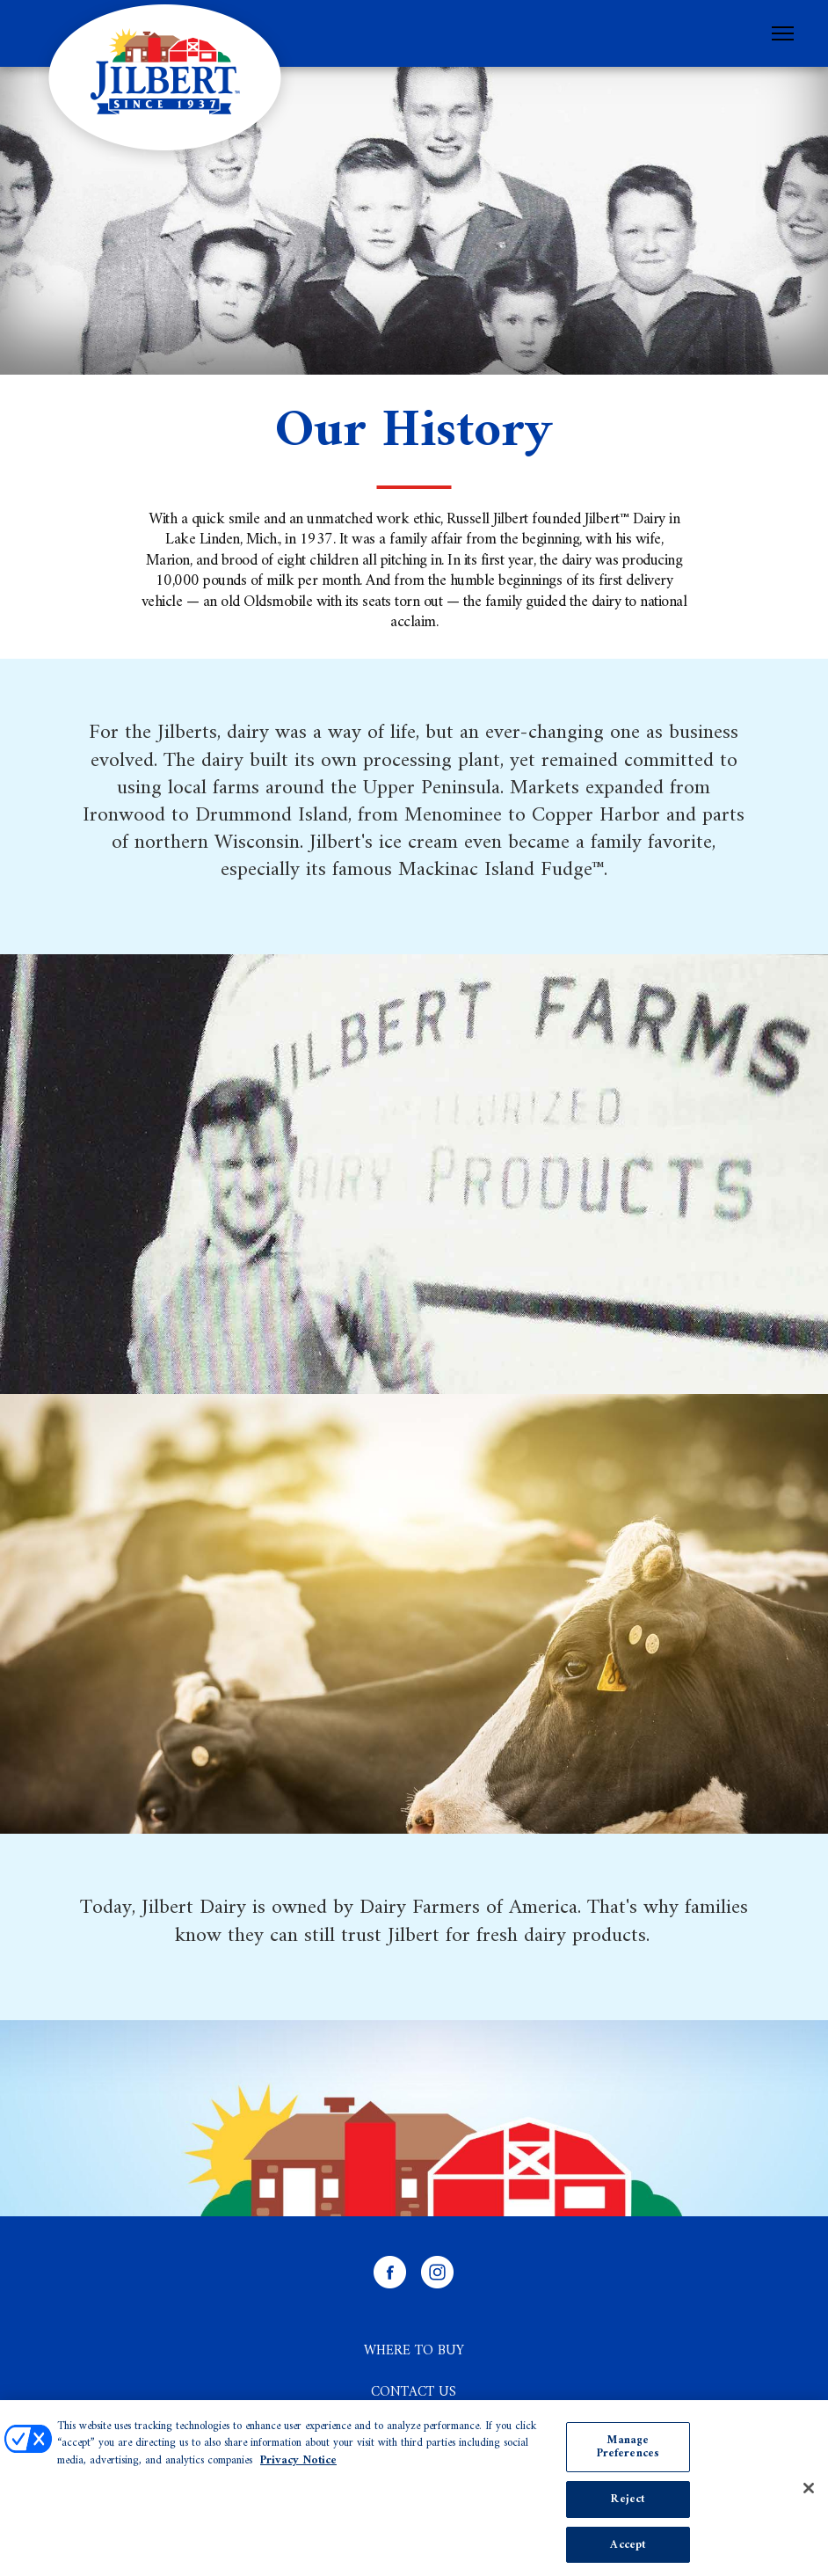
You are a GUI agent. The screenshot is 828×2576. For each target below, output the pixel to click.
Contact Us (413, 2392)
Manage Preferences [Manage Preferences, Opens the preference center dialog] (628, 2451)
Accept (627, 2549)
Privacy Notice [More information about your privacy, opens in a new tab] (298, 2465)
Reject (627, 2503)
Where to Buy (414, 2351)
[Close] (808, 2492)
